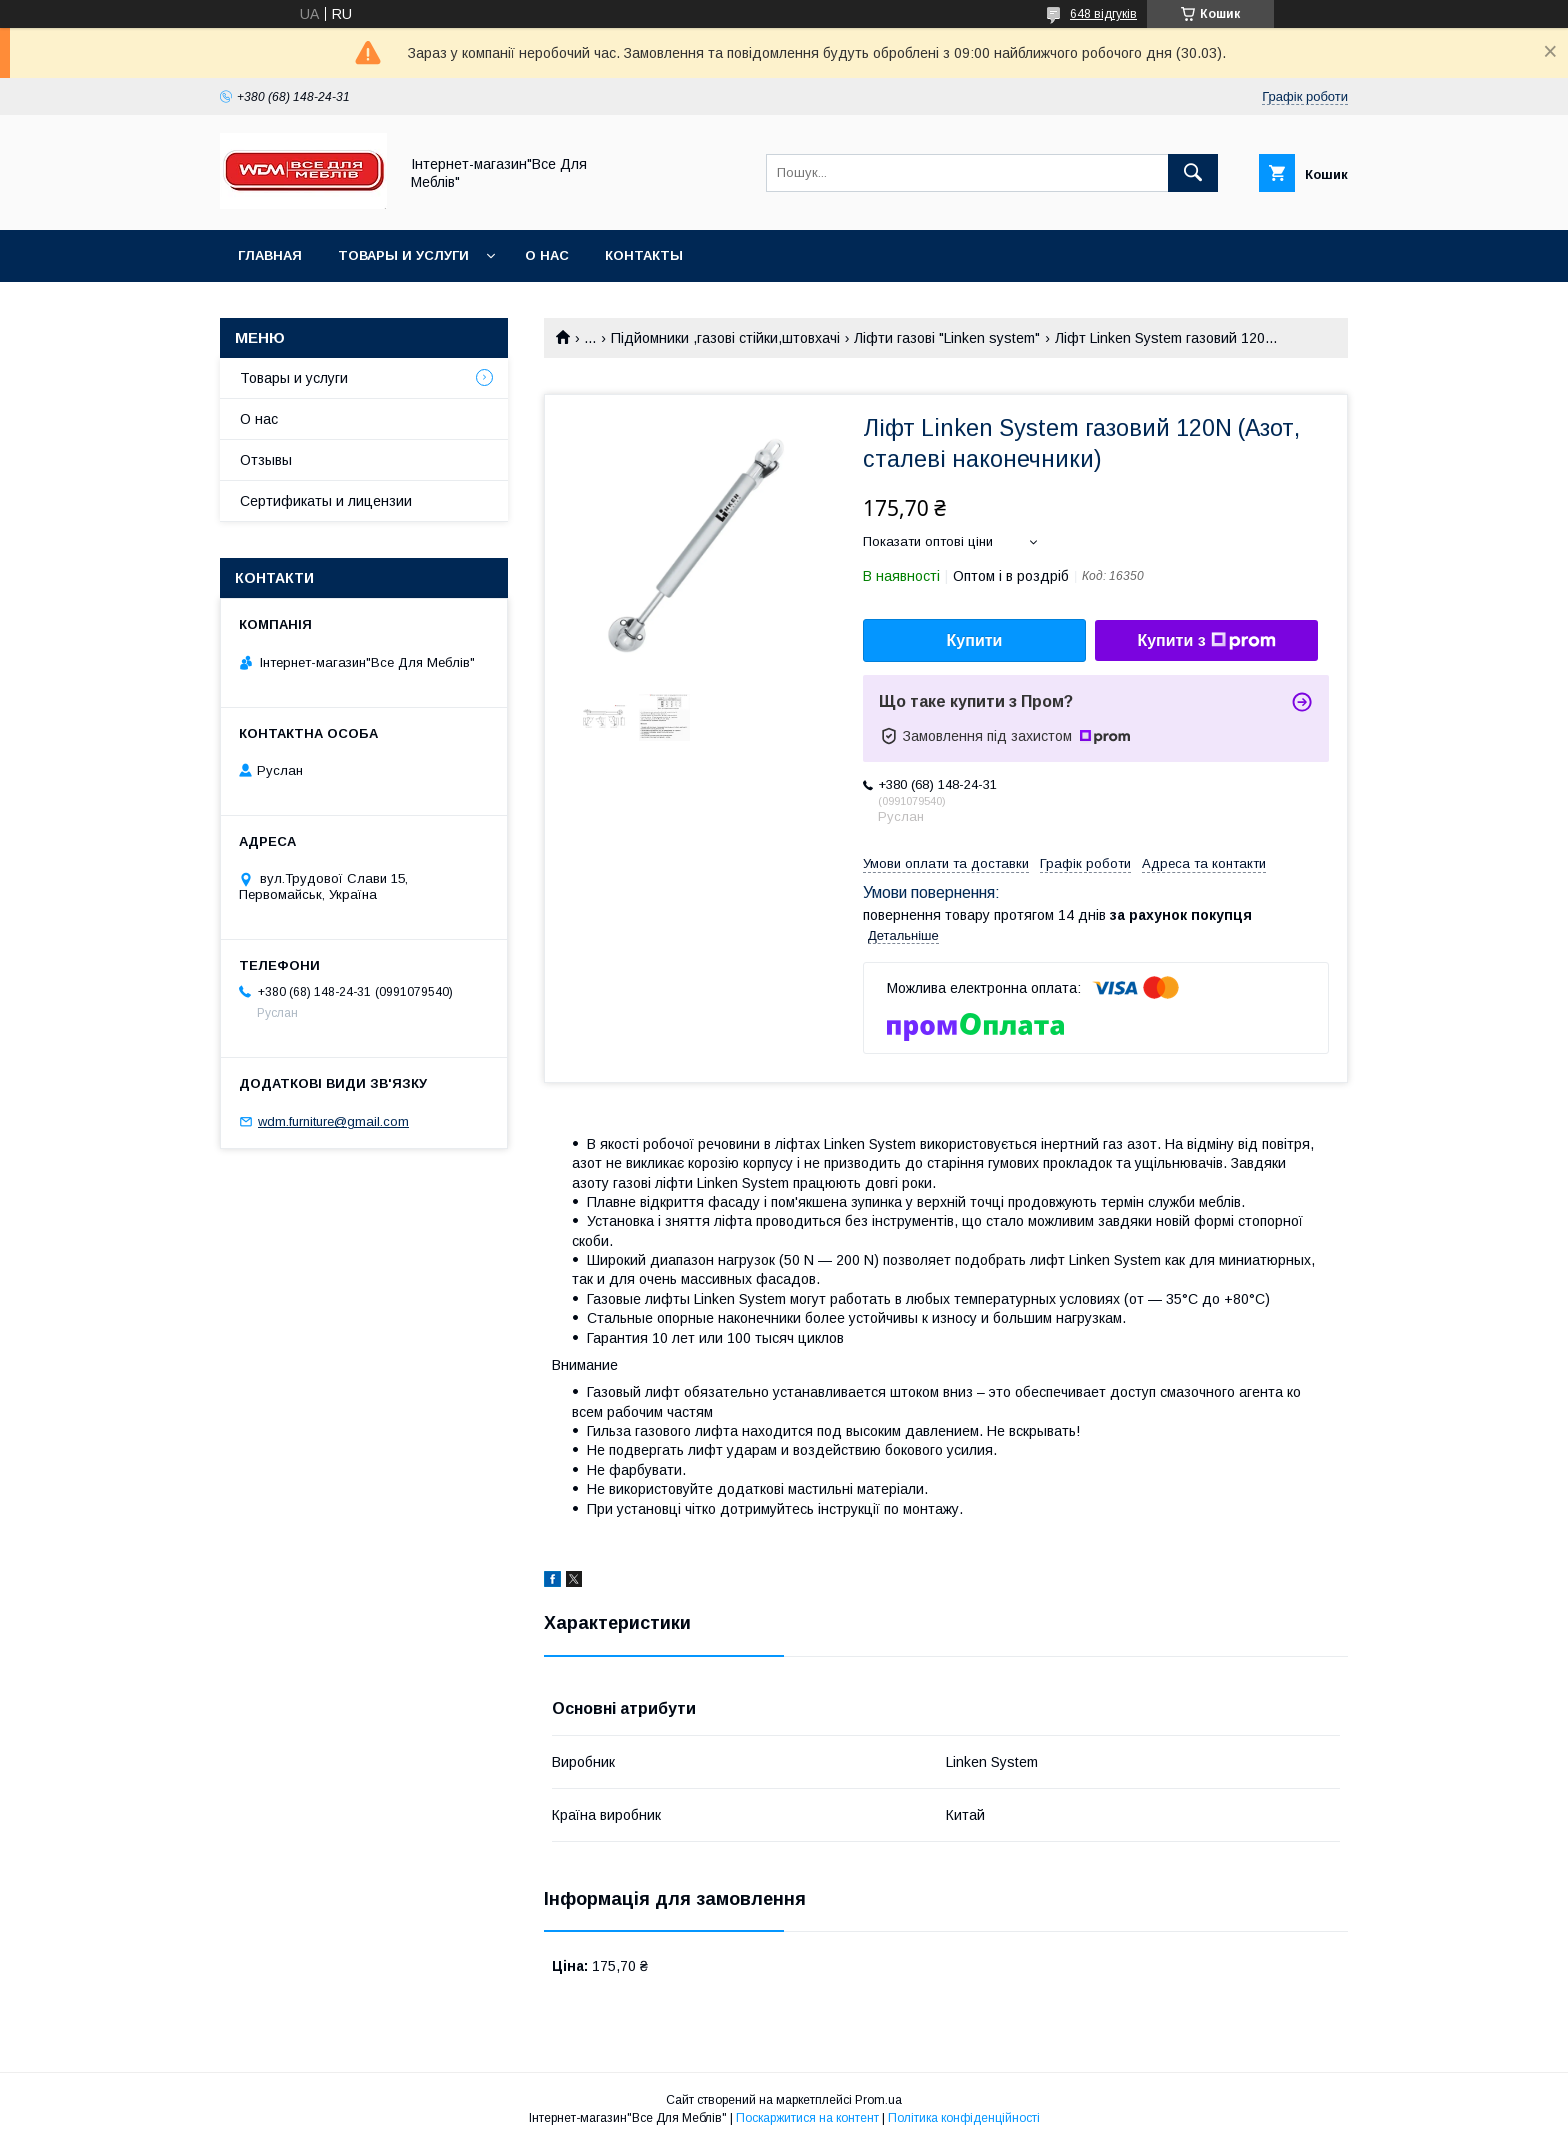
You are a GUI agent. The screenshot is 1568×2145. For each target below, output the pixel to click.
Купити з (1206, 641)
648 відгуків (1103, 14)
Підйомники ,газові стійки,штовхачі (725, 338)
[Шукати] (1193, 173)
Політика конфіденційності (964, 2118)
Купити (975, 640)
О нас (547, 255)
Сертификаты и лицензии (326, 501)
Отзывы (266, 460)
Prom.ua (878, 2100)
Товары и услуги (403, 255)
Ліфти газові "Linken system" (947, 338)
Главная (270, 255)
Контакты (644, 255)
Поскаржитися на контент (807, 2118)
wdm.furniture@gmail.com (333, 1121)
